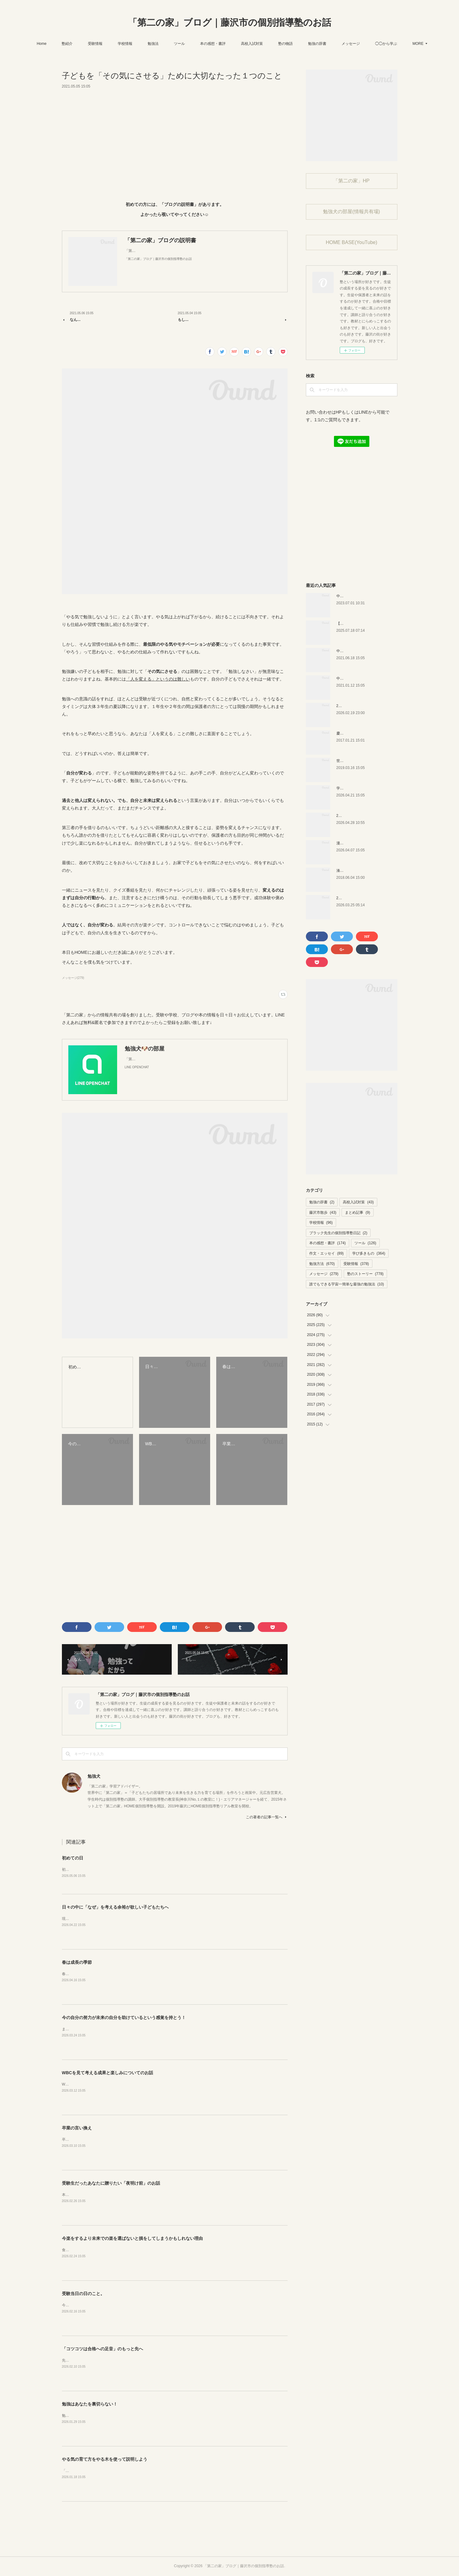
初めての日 (72, 1858)
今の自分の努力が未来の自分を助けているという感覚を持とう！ (124, 2017)
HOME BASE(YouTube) (351, 242)
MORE (396, 43)
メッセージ (367, 43)
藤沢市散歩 (322, 1212)
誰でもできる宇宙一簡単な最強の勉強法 (346, 1284)
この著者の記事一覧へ (267, 1817)
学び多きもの (368, 1253)
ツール (195, 43)
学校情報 (141, 43)
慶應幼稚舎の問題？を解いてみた (363, 733)
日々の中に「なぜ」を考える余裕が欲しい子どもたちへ (115, 1907)
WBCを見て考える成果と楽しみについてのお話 (107, 2073)
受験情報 (111, 43)
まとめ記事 (357, 1212)
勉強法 (169, 43)
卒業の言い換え (77, 2128)
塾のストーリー (365, 1274)
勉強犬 (94, 1776)
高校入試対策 (268, 43)
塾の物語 (301, 43)
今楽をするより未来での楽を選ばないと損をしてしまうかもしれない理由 (132, 2238)
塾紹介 (83, 43)
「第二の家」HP (351, 180)
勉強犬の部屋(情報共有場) (351, 211)
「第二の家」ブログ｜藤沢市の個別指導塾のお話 (229, 22)
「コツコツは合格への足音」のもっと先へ (102, 2349)
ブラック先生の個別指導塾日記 (338, 1233)
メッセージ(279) (73, 977)
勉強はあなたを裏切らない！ (89, 2404)
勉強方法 (322, 1264)
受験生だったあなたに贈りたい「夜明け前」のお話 (111, 2183)
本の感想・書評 (229, 43)
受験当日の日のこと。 (83, 2293)
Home (58, 43)
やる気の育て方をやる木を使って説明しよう (104, 2459)
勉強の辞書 (333, 43)
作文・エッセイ (326, 1253)
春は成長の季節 (77, 1962)
